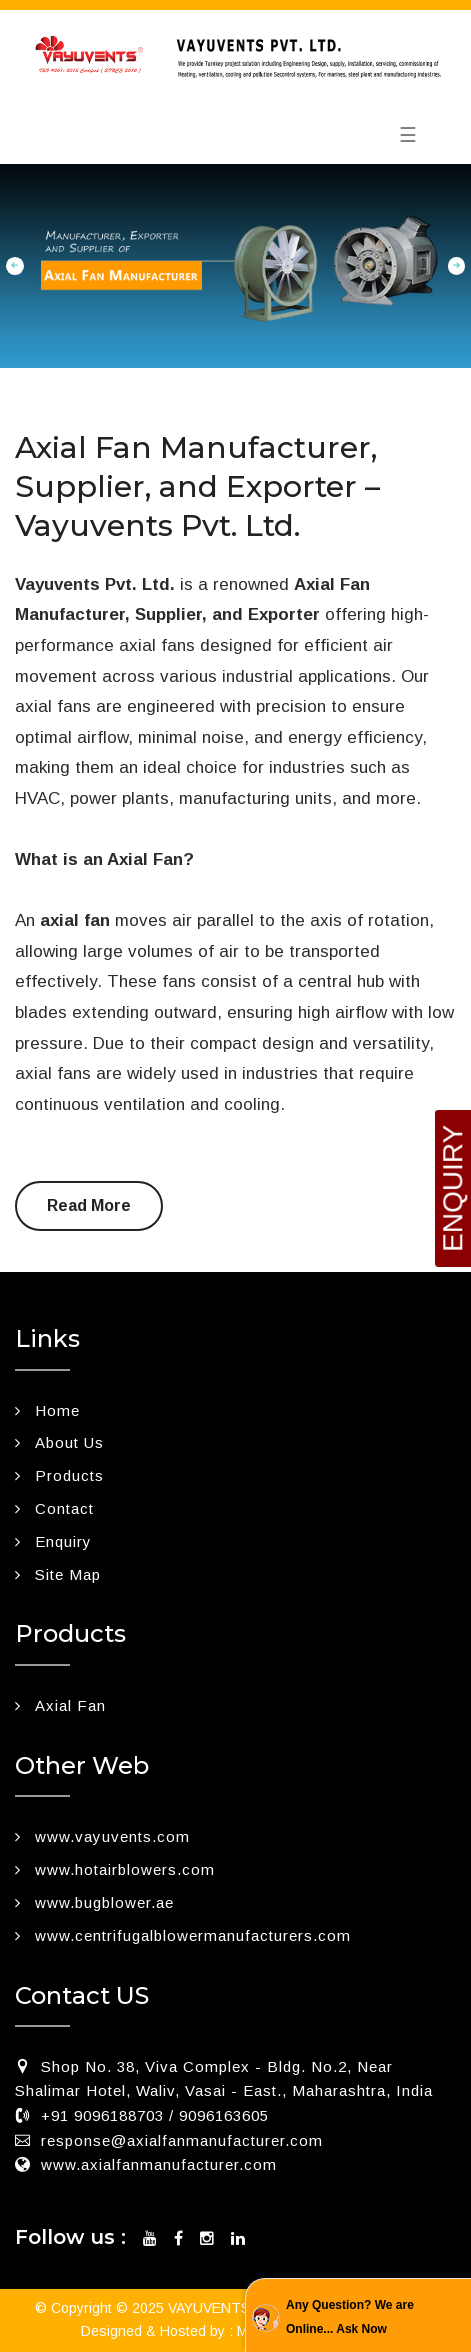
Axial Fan (70, 1705)
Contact (64, 1508)
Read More (89, 1205)
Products (69, 1475)
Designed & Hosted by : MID (171, 2331)
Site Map (68, 1574)
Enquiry (63, 1541)
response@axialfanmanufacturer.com (182, 2140)
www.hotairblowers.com (125, 1869)
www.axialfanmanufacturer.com (159, 2164)
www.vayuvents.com (112, 1836)
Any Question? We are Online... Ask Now (350, 2317)
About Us (69, 1442)
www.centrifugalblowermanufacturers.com (193, 1935)
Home (57, 1410)
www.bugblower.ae (104, 1902)
